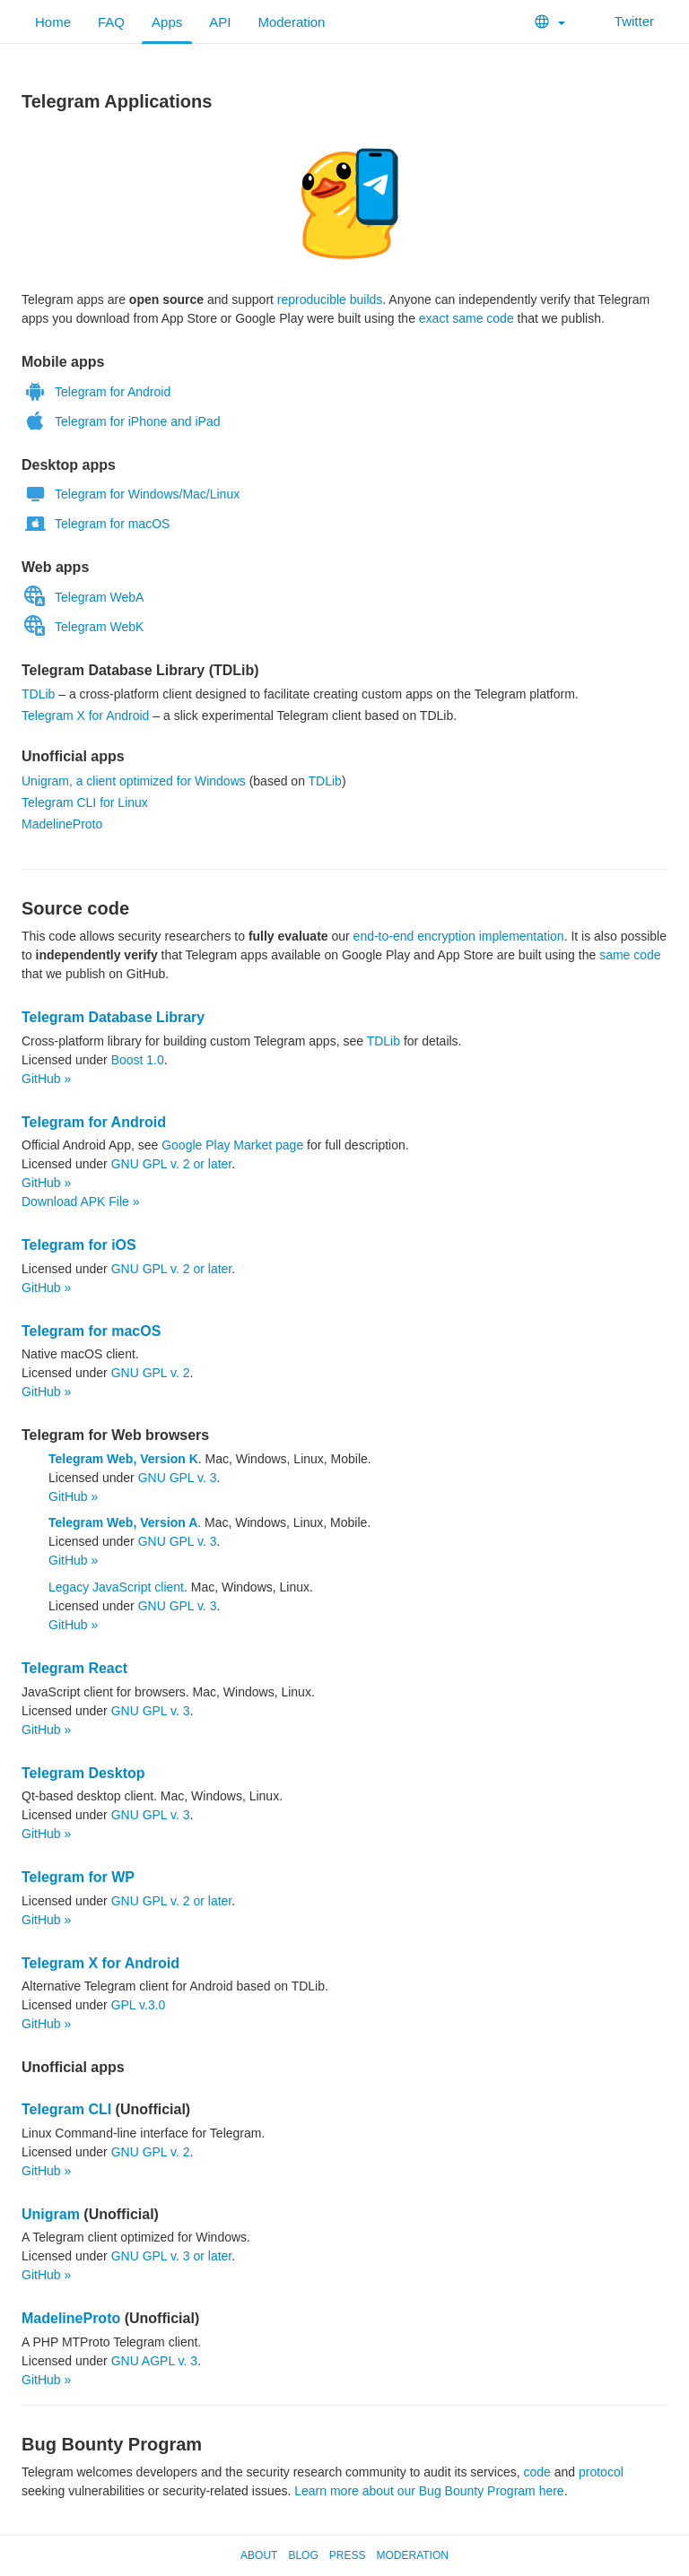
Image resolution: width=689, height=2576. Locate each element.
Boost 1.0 (137, 1060)
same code (629, 955)
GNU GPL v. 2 (150, 1373)
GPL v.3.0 (138, 2005)
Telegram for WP (78, 1877)
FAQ (111, 22)
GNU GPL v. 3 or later (171, 2256)
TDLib (38, 694)
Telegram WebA (83, 597)
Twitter (623, 21)
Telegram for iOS (79, 1245)
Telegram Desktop (83, 1773)
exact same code (466, 318)
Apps (167, 22)
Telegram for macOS (96, 523)
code (536, 2472)
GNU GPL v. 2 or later (171, 1164)
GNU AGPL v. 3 (154, 2361)
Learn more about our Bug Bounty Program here (428, 2491)
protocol (601, 2472)
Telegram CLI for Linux (85, 802)
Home (53, 22)
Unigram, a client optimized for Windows (134, 781)
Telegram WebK (83, 627)
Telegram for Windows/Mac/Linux (131, 494)
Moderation (291, 22)
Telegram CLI (66, 2109)
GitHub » (46, 1078)
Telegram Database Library (113, 1017)
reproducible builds (330, 299)
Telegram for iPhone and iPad (121, 421)
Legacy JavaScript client (116, 1587)
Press (347, 2555)
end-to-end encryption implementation (458, 936)
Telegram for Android (96, 392)
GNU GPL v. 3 (177, 1477)
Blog (303, 2555)
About (258, 2555)
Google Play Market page (232, 1145)
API (220, 22)
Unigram (51, 2214)
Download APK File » (81, 1201)
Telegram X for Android (85, 715)
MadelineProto (62, 824)
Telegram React (74, 1668)
